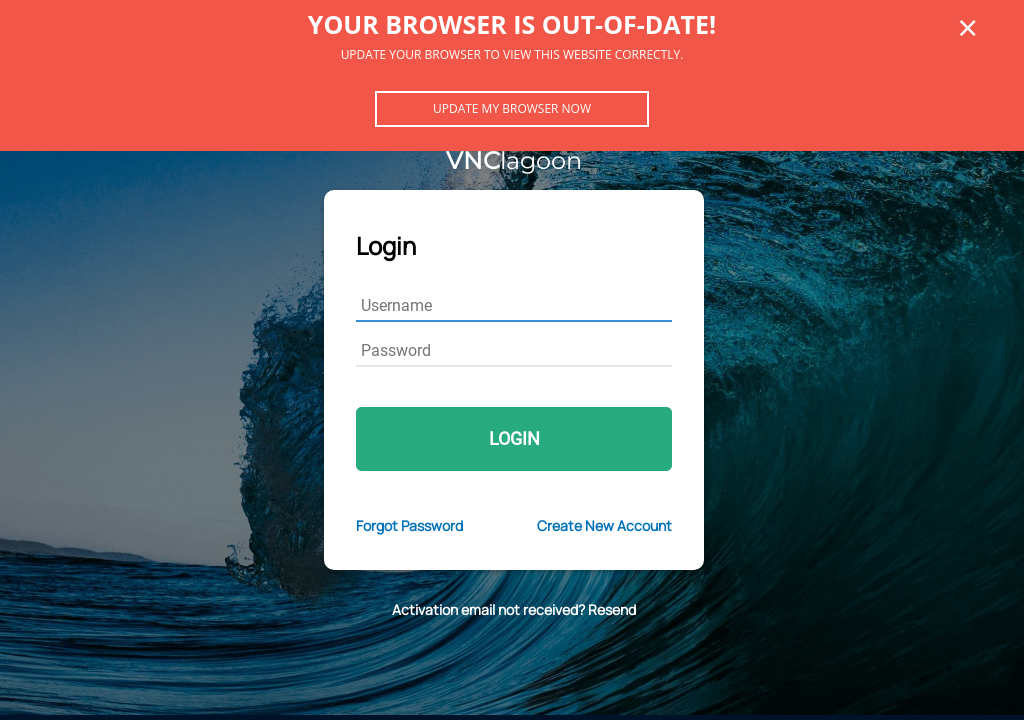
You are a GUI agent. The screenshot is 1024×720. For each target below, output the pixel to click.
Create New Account (604, 525)
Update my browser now (512, 108)
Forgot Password (409, 525)
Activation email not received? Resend (514, 609)
